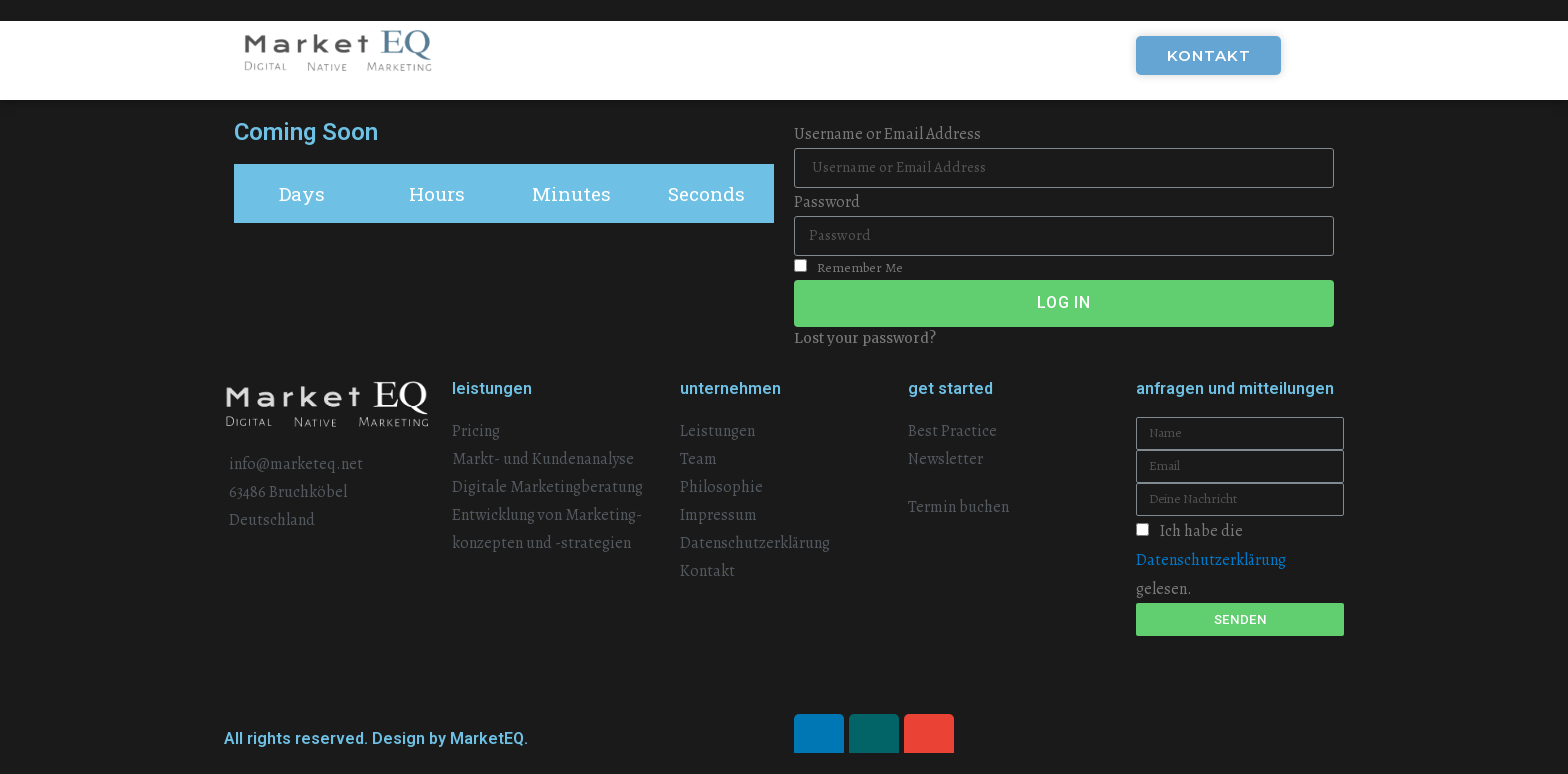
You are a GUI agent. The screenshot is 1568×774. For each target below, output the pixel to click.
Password (827, 202)
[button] (1208, 55)
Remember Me (848, 267)
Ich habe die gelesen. (1211, 560)
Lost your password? (865, 338)
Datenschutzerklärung (1211, 560)
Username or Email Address (887, 134)
